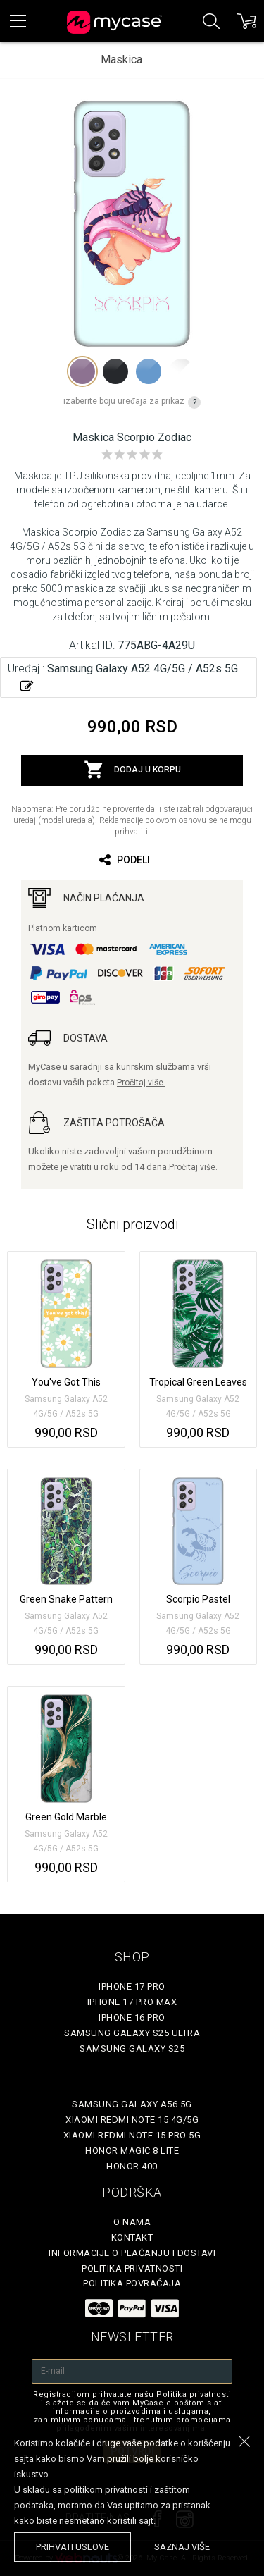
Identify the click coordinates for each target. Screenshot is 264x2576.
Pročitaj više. (141, 1082)
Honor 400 (132, 2166)
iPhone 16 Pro (132, 2017)
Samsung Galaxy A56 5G (132, 2104)
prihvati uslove (72, 2546)
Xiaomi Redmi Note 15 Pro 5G (132, 2135)
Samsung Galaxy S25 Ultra (132, 2033)
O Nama (132, 2222)
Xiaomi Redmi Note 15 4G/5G (132, 2119)
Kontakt (132, 2237)
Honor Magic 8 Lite (132, 2150)
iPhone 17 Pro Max (132, 2002)
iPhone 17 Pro (132, 1986)
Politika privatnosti (132, 2268)
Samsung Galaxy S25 (132, 2048)
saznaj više (182, 2546)
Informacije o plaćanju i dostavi (132, 2253)
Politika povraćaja (132, 2283)
